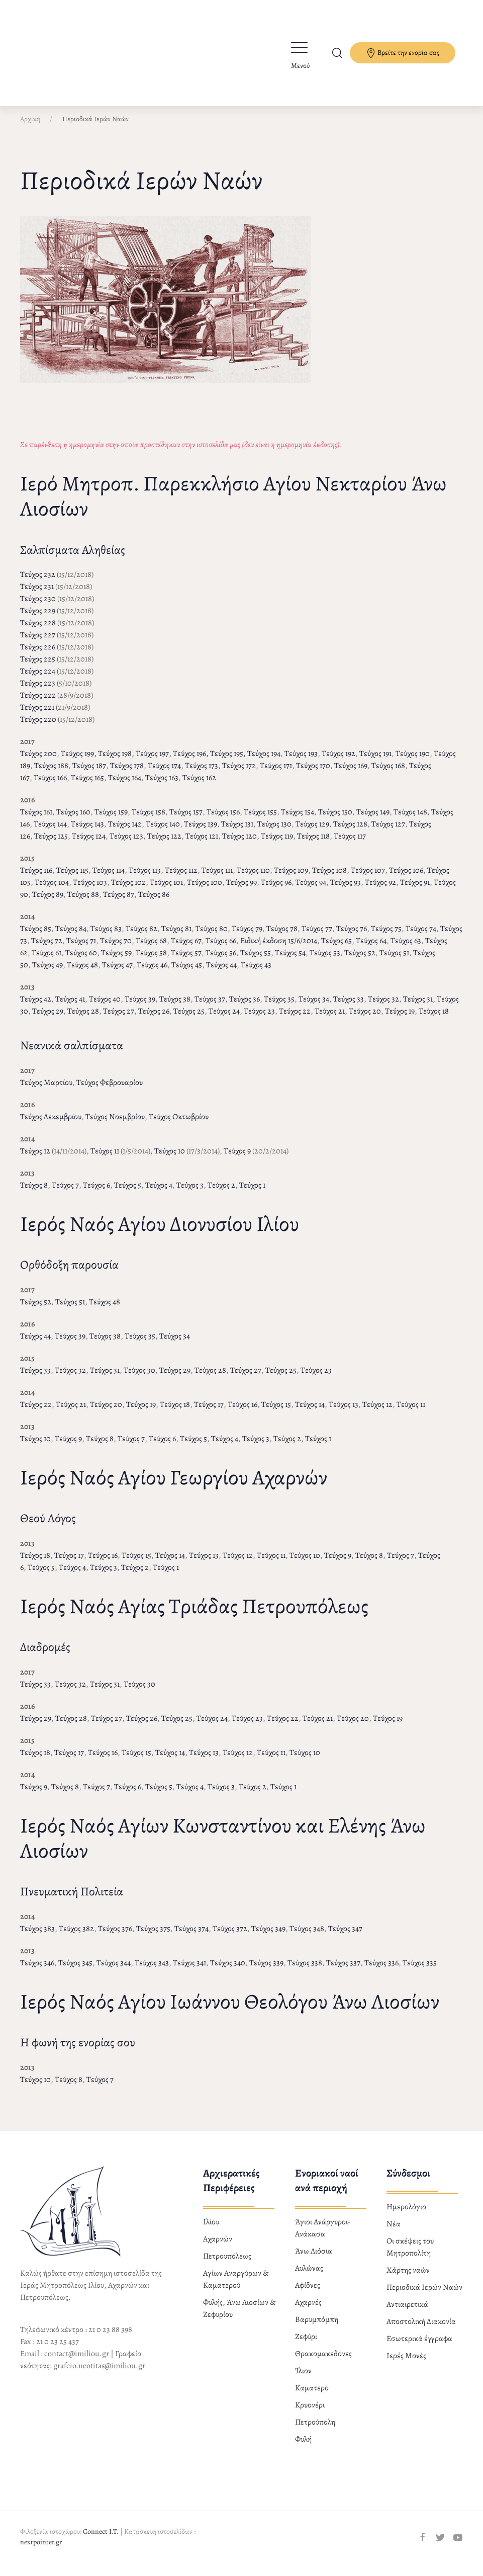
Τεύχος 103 (90, 890)
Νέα (394, 2232)
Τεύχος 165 (87, 786)
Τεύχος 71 (81, 949)
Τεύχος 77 (317, 937)
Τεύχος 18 (434, 1019)
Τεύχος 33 (348, 1007)
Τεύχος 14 (310, 1413)
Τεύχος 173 (201, 774)
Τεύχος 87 (118, 902)
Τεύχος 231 (37, 595)
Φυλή (303, 2447)
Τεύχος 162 (199, 786)
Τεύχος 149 (373, 820)
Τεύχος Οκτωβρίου (179, 1125)
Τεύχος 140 (163, 832)
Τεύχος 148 (410, 820)
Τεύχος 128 (350, 832)
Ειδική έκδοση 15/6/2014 (278, 949)
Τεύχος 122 (164, 844)
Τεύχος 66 (221, 949)
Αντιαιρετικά (407, 2312)
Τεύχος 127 (388, 832)
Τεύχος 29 (47, 1019)
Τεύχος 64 (371, 949)
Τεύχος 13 (343, 1413)
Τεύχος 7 (65, 1193)
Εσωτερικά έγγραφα (419, 2347)
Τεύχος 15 (276, 1413)
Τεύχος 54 (290, 961)
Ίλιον (303, 2379)
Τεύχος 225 (37, 667)
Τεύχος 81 (176, 937)
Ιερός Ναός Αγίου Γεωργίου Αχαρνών (173, 1485)
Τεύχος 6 (96, 1193)
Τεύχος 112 (181, 878)
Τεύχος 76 (351, 937)
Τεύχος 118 (313, 844)
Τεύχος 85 (35, 937)
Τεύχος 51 (394, 961)
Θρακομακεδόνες (323, 2362)
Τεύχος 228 (38, 631)
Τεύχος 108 (329, 878)
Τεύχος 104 (52, 890)
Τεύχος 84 (70, 937)
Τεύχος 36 (244, 1007)
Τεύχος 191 (375, 762)
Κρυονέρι (310, 2413)
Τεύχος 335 (420, 1971)
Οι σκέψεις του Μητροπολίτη (410, 2255)
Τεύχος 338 (304, 1971)
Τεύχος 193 (301, 762)
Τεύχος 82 (141, 937)
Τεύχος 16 (242, 1413)
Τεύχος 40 (105, 1007)
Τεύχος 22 (295, 1019)
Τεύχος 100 (204, 890)
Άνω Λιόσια (313, 2259)
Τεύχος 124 (89, 844)
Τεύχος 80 (212, 937)
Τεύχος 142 (125, 832)
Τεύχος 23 (259, 1019)
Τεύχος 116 (36, 878)
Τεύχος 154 (297, 820)
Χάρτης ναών (408, 2278)
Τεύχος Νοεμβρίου (115, 1125)
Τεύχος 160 (73, 820)
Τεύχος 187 (89, 774)
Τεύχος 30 (139, 1378)
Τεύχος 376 (115, 1937)
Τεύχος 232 (37, 583)
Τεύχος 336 (381, 1971)
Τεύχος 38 (174, 1007)
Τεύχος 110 (253, 878)
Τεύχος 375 (153, 1937)
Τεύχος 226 (37, 655)
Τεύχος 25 (189, 1019)
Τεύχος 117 (350, 844)
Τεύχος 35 (279, 1007)
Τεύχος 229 (37, 619)
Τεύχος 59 (116, 961)
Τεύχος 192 (338, 762)
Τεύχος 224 (37, 679)
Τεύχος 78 (282, 937)
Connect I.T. (101, 2540)
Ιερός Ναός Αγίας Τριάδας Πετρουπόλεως (194, 1614)
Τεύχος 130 (274, 832)
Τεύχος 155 (260, 820)
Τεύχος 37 (210, 1007)
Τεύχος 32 (383, 1007)
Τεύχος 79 (247, 937)
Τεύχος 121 (201, 844)
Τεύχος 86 (153, 902)
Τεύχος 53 (325, 961)
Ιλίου (211, 2230)
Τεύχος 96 (276, 890)
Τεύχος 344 (113, 1971)
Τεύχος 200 (38, 762)
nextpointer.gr (41, 2550)
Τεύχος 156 (223, 820)
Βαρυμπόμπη (316, 2328)
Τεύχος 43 (256, 973)
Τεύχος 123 (126, 844)
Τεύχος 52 (359, 961)
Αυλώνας (309, 2276)
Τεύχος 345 (75, 1971)
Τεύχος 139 (200, 832)
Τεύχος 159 (111, 820)
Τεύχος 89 (47, 902)
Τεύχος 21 (330, 1019)
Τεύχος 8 (34, 1193)
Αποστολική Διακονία (421, 2330)
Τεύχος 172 (239, 774)
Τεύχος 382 (76, 1937)
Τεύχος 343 (152, 1971)
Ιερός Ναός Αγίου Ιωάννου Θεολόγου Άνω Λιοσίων (229, 2010)
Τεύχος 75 (386, 937)
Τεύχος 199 (77, 762)
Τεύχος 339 (266, 1971)
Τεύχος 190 (413, 762)
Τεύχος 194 (263, 762)
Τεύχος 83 (106, 937)
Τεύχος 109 (291, 878)
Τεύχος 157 (186, 820)
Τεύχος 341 (189, 1971)
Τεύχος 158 (148, 820)
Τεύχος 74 (421, 937)
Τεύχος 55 (255, 961)
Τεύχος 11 (104, 1159)
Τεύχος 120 (239, 844)
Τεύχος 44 (221, 973)
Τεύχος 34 (314, 1007)
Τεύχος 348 (306, 1937)
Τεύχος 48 (82, 973)
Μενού (300, 65)
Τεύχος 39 (140, 1007)
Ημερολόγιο (406, 2215)
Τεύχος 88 (83, 902)
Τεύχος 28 (83, 1019)
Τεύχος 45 (186, 973)
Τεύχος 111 (217, 878)
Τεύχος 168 (388, 774)
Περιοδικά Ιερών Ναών (424, 2295)
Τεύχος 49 (47, 973)
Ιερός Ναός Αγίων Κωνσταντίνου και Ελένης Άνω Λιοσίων (223, 1846)
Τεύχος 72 (46, 949)
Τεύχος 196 (189, 762)
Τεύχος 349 (268, 1937)
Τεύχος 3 (190, 1193)
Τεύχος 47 (117, 973)
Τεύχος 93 (345, 890)
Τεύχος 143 (87, 832)
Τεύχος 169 (350, 774)
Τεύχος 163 (161, 786)
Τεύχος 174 (164, 774)
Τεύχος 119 (277, 844)
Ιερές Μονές (406, 2364)
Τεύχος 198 (115, 762)
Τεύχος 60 (81, 961)
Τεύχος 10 (169, 1159)
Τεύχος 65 (336, 949)
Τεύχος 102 (128, 890)
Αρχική (30, 127)
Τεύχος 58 (151, 961)
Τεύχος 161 (36, 820)
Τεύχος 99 (241, 890)
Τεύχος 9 (237, 1159)
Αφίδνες (307, 2293)
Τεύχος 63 (406, 949)
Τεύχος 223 (37, 691)
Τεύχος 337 (343, 1971)
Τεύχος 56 (221, 961)
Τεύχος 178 (127, 774)
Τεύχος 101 (166, 890)
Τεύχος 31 (418, 1007)
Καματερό (312, 2396)
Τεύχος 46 (152, 973)
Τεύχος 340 (227, 1971)
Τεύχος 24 (224, 1019)
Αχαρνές (308, 2310)
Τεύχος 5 (127, 1193)
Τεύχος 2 (221, 1193)
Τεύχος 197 (152, 762)
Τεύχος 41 (70, 1007)
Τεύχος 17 (209, 1413)
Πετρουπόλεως (227, 2264)
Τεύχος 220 (38, 727)
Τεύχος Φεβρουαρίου (109, 1091)
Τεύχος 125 (51, 844)
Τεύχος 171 (276, 774)
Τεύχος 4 (158, 1193)
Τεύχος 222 (38, 703)
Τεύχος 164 (124, 786)
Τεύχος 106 (406, 878)
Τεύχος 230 (38, 607)
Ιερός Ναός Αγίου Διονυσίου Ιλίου (159, 1232)
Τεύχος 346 (37, 1971)
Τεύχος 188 (51, 774)
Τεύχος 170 (313, 774)
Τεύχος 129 (312, 832)
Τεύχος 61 (46, 961)
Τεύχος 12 (35, 1159)
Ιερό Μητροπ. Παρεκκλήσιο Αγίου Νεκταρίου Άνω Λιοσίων (233, 504)
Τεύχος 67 (186, 949)
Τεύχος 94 (311, 890)
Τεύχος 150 (335, 820)
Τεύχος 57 (186, 961)
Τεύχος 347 (345, 1937)
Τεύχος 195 (226, 762)
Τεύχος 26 (153, 1019)
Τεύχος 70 (116, 949)
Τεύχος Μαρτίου (46, 1091)
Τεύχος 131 (237, 832)
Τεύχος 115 (72, 878)
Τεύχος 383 (37, 1937)
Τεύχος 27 (118, 1019)
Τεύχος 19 (400, 1019)
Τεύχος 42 (35, 1007)
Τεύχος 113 (145, 878)
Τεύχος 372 (230, 1937)
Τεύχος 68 (151, 949)
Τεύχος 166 (50, 786)
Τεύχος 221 (37, 715)
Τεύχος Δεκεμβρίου (50, 1125)
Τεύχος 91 (415, 890)
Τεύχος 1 (252, 1193)
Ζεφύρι (306, 2345)
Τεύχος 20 (365, 1019)
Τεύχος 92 (380, 890)
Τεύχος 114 (108, 878)
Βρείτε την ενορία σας (402, 53)
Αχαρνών (217, 2247)
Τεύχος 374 (191, 1937)
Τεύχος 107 (368, 878)
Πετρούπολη (315, 2430)
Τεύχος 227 (38, 643)
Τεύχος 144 (50, 832)
